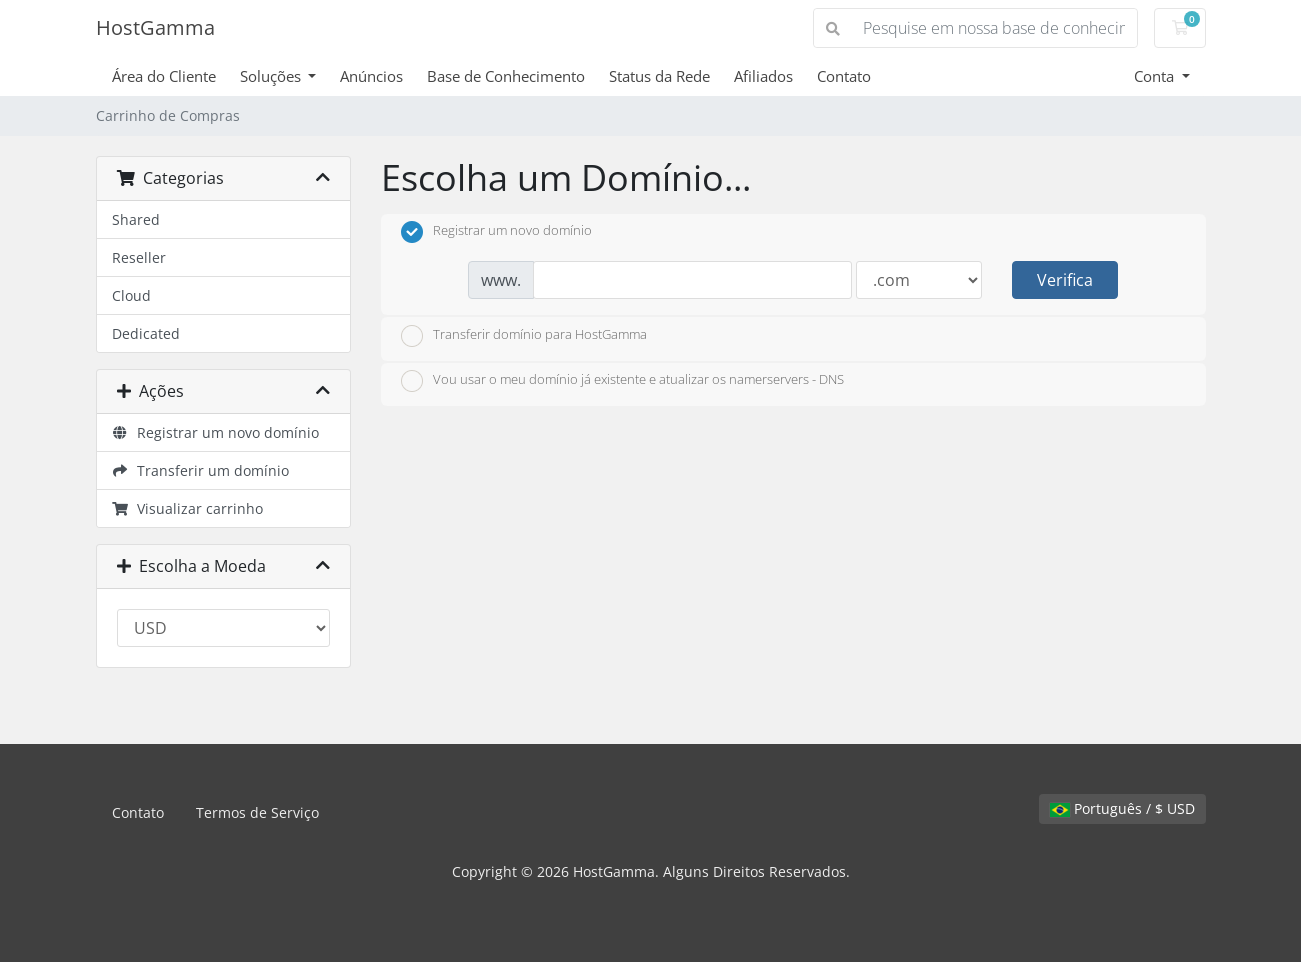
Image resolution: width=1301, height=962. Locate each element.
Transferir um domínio (201, 470)
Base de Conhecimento (506, 76)
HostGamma (155, 27)
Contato (844, 76)
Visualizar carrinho (188, 508)
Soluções (272, 76)
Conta (1156, 76)
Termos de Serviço (257, 812)
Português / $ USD (1122, 808)
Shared (136, 219)
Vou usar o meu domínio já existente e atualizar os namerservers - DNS (622, 381)
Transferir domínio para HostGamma (524, 336)
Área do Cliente (164, 76)
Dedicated (146, 333)
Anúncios (371, 76)
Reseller (139, 257)
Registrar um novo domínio (216, 432)
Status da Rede (659, 76)
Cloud (131, 295)
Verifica (1065, 280)
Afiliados (763, 76)
